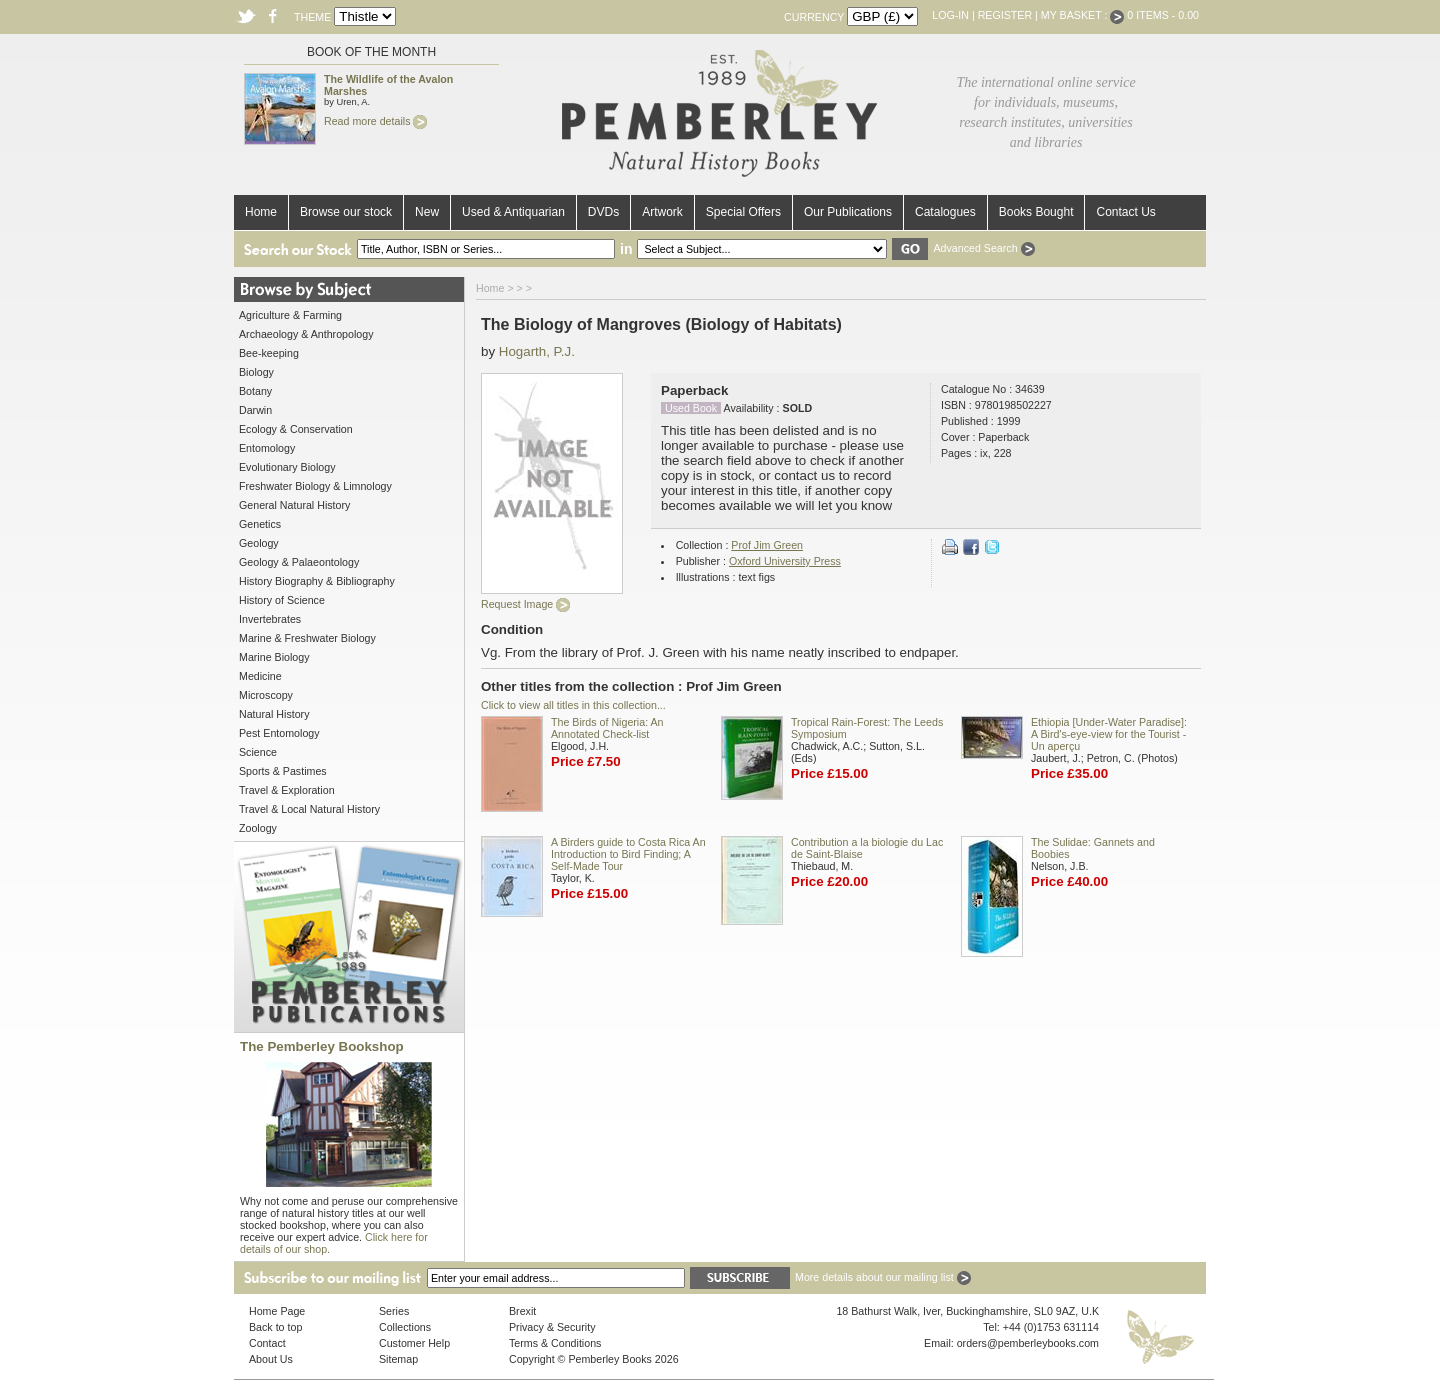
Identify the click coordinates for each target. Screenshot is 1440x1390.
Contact (267, 1343)
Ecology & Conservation (296, 429)
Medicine (260, 676)
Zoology (258, 828)
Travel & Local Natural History (309, 809)
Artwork (662, 212)
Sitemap (398, 1359)
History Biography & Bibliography (317, 581)
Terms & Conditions (555, 1343)
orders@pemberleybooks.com (1028, 1343)
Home (261, 212)
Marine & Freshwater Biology (307, 638)
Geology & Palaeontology (299, 562)
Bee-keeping (269, 353)
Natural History (274, 714)
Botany (255, 391)
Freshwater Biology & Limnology (315, 486)
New (427, 212)
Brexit (522, 1311)
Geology (259, 543)
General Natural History (294, 505)
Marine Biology (274, 657)
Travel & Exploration (287, 790)
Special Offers (743, 212)
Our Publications (848, 212)
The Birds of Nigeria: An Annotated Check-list (607, 728)
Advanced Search (983, 248)
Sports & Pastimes (283, 771)
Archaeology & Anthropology (306, 334)
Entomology (267, 448)
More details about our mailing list (883, 1277)
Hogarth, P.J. (537, 351)
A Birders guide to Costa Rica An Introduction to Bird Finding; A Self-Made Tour (628, 854)
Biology (256, 372)
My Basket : (1083, 15)
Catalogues (945, 212)
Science (258, 752)
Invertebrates (270, 619)
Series (394, 1311)
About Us (271, 1359)
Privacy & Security (552, 1327)
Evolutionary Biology (287, 467)
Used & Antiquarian (513, 212)
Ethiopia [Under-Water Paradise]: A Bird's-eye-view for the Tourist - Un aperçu (1109, 734)
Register (1005, 15)
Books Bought (1036, 212)
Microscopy (266, 695)
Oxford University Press (785, 561)
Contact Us (1125, 212)
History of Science (282, 600)
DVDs (603, 212)
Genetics (260, 524)
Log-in (950, 15)
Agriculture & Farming (290, 315)
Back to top (275, 1327)
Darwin (255, 410)
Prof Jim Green (767, 545)
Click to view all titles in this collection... (573, 705)
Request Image (525, 604)
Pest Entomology (279, 733)
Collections (405, 1327)
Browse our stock (346, 212)
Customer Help (414, 1343)
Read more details (375, 121)
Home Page (277, 1311)
